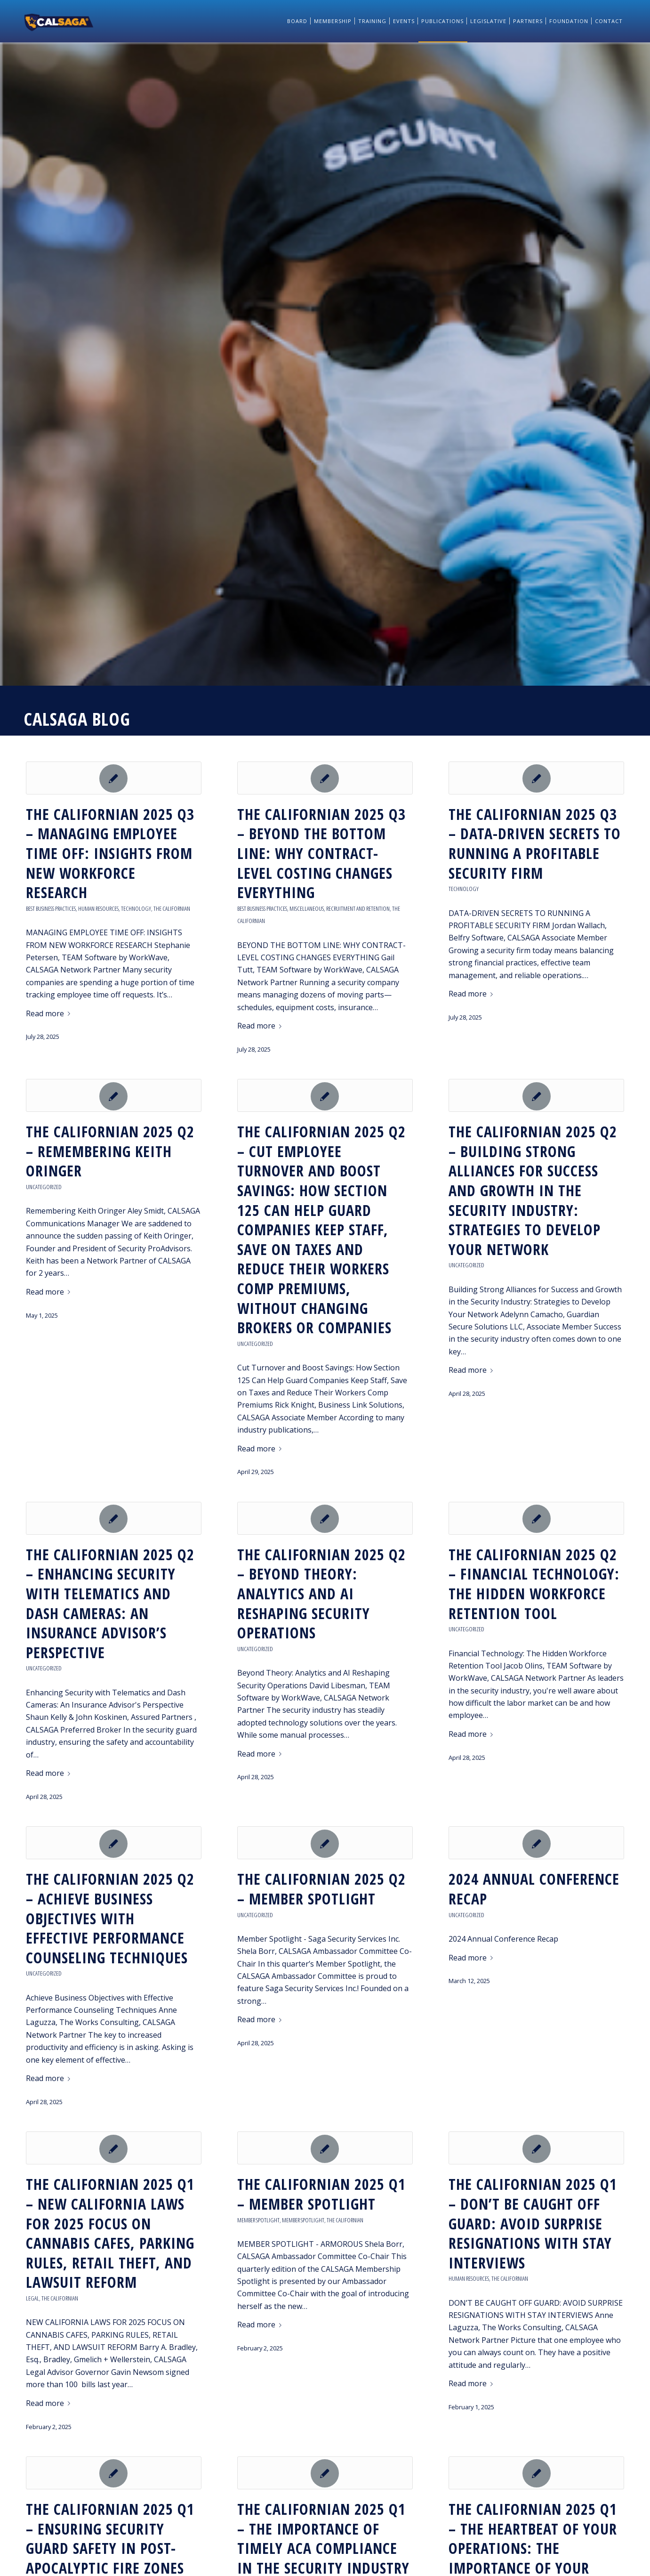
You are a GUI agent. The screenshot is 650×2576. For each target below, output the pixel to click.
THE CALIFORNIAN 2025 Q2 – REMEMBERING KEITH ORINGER (110, 1151)
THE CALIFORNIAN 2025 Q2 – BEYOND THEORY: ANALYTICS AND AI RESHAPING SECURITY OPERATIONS (321, 1593)
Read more (50, 1013)
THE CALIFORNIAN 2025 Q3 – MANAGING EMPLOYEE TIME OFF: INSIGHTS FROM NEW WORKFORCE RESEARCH (110, 853)
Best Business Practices (51, 908)
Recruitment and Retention (358, 908)
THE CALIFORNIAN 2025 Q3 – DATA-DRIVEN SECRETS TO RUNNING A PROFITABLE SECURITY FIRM (535, 843)
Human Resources (98, 908)
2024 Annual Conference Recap (534, 1889)
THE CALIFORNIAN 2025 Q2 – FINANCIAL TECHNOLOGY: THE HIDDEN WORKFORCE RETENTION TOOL (534, 1583)
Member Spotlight (258, 2220)
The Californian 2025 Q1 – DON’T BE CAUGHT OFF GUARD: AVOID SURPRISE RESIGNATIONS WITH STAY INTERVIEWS (533, 2223)
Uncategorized (44, 1187)
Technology (136, 908)
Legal (32, 2298)
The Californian (171, 908)
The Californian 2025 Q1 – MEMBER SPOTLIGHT (321, 2194)
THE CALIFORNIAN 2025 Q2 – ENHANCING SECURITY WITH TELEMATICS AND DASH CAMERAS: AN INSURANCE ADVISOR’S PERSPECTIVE (110, 1603)
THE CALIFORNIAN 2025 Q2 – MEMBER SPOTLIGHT (321, 1889)
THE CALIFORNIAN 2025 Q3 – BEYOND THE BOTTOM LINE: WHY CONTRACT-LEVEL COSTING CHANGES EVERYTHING (321, 853)
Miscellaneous (306, 908)
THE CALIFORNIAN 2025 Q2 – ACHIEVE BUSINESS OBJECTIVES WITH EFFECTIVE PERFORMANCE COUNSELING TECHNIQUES (110, 1918)
